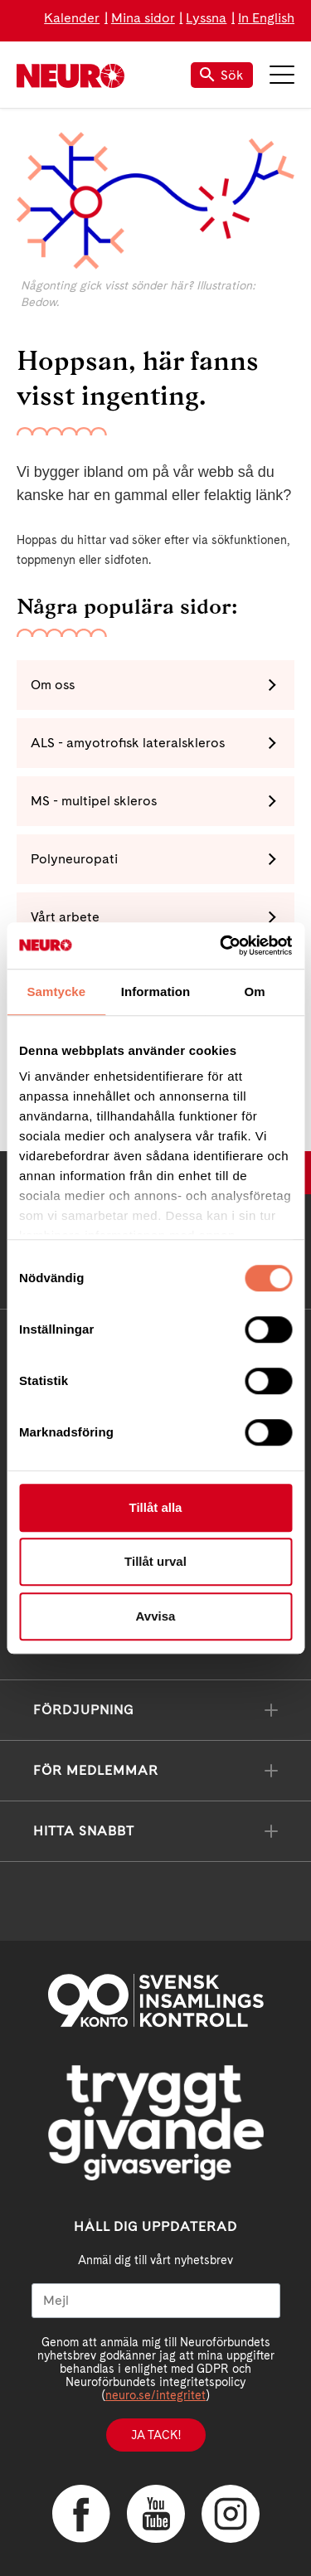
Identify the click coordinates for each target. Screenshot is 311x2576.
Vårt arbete (65, 917)
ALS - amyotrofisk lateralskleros (128, 743)
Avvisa (156, 1616)
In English (266, 18)
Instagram (231, 2514)
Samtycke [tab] (56, 991)
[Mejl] (156, 2300)
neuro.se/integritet (155, 2395)
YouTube (156, 2514)
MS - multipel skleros (94, 801)
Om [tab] (255, 991)
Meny (282, 74)
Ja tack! (156, 2435)
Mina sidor (143, 18)
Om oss (53, 685)
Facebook (81, 2514)
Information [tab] (156, 991)
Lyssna (206, 18)
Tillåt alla (155, 1507)
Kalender (72, 18)
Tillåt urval (155, 1561)
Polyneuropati (74, 859)
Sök (222, 75)
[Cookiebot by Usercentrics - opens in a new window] (221, 945)
